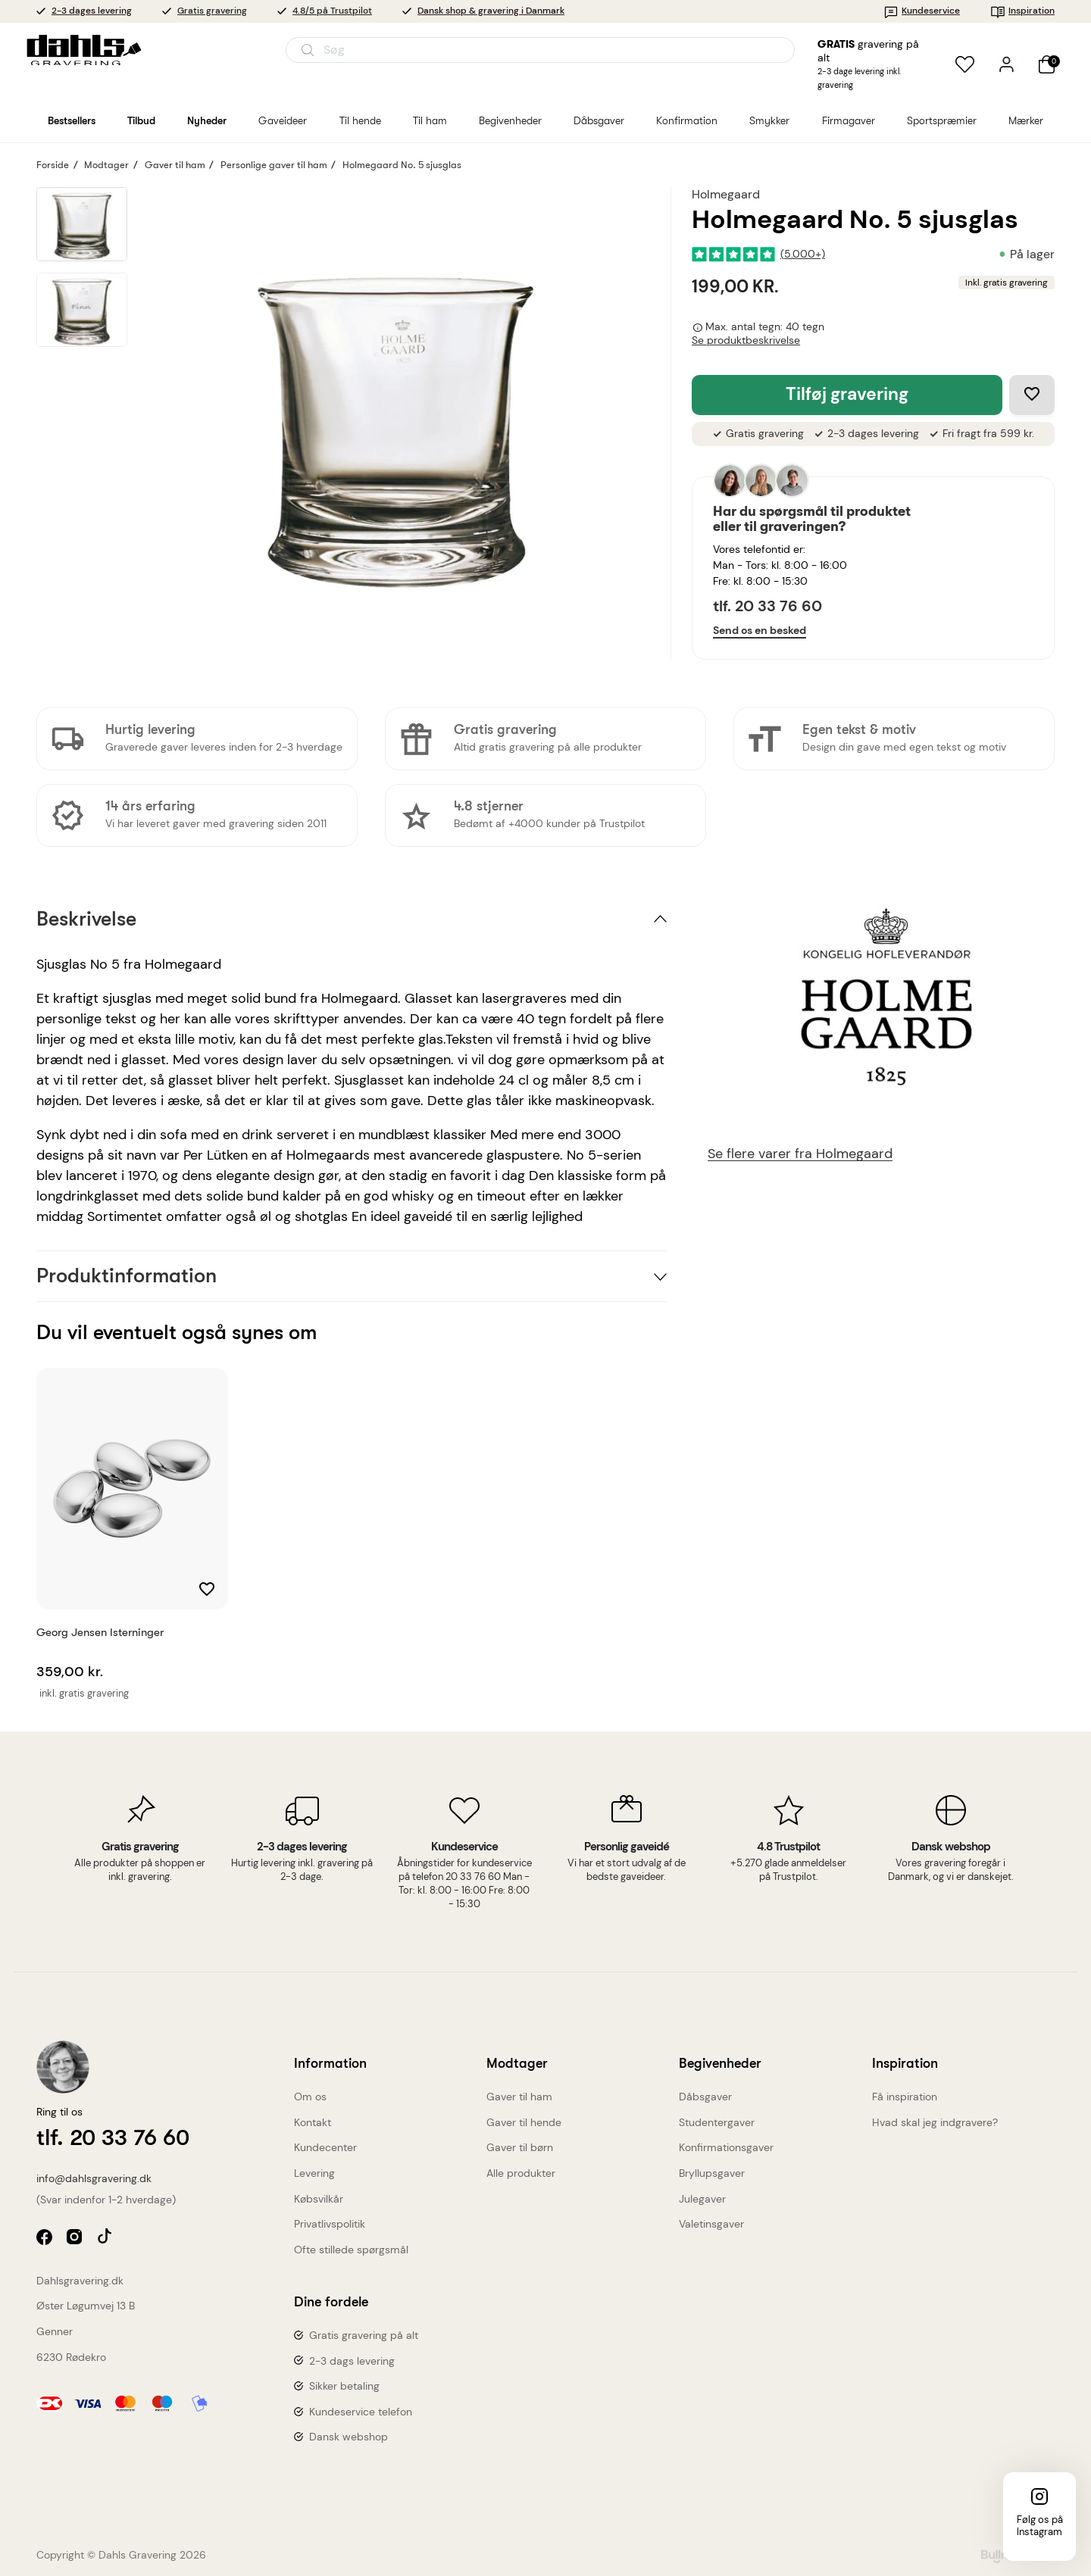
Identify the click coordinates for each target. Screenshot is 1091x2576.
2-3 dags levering (352, 2361)
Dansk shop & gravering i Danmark (490, 11)
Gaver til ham (519, 2096)
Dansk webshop (348, 2436)
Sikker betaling (344, 2386)
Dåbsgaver (705, 2096)
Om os (310, 2096)
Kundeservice (921, 11)
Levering (314, 2173)
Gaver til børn (519, 2147)
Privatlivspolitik (329, 2224)
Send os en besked (759, 630)
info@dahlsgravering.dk (94, 2178)
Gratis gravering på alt (363, 2335)
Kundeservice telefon (360, 2411)
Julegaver (702, 2199)
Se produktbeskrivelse (746, 340)
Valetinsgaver (711, 2224)
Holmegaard (726, 194)
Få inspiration (904, 2096)
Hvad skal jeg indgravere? (935, 2122)
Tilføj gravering (847, 394)
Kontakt (312, 2122)
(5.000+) (802, 254)
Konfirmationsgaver (726, 2147)
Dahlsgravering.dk (79, 2280)
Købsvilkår (318, 2199)
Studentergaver (717, 2122)
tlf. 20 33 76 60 (767, 606)
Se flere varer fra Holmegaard (800, 1154)
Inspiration (1022, 11)
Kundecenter (325, 2147)
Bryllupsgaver (712, 2173)
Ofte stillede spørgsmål (351, 2249)
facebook (45, 2238)
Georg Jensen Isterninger (100, 1632)
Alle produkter (520, 2173)
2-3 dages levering (92, 11)
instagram (76, 2238)
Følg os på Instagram (1040, 2525)
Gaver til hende (523, 2122)
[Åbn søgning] (540, 50)
